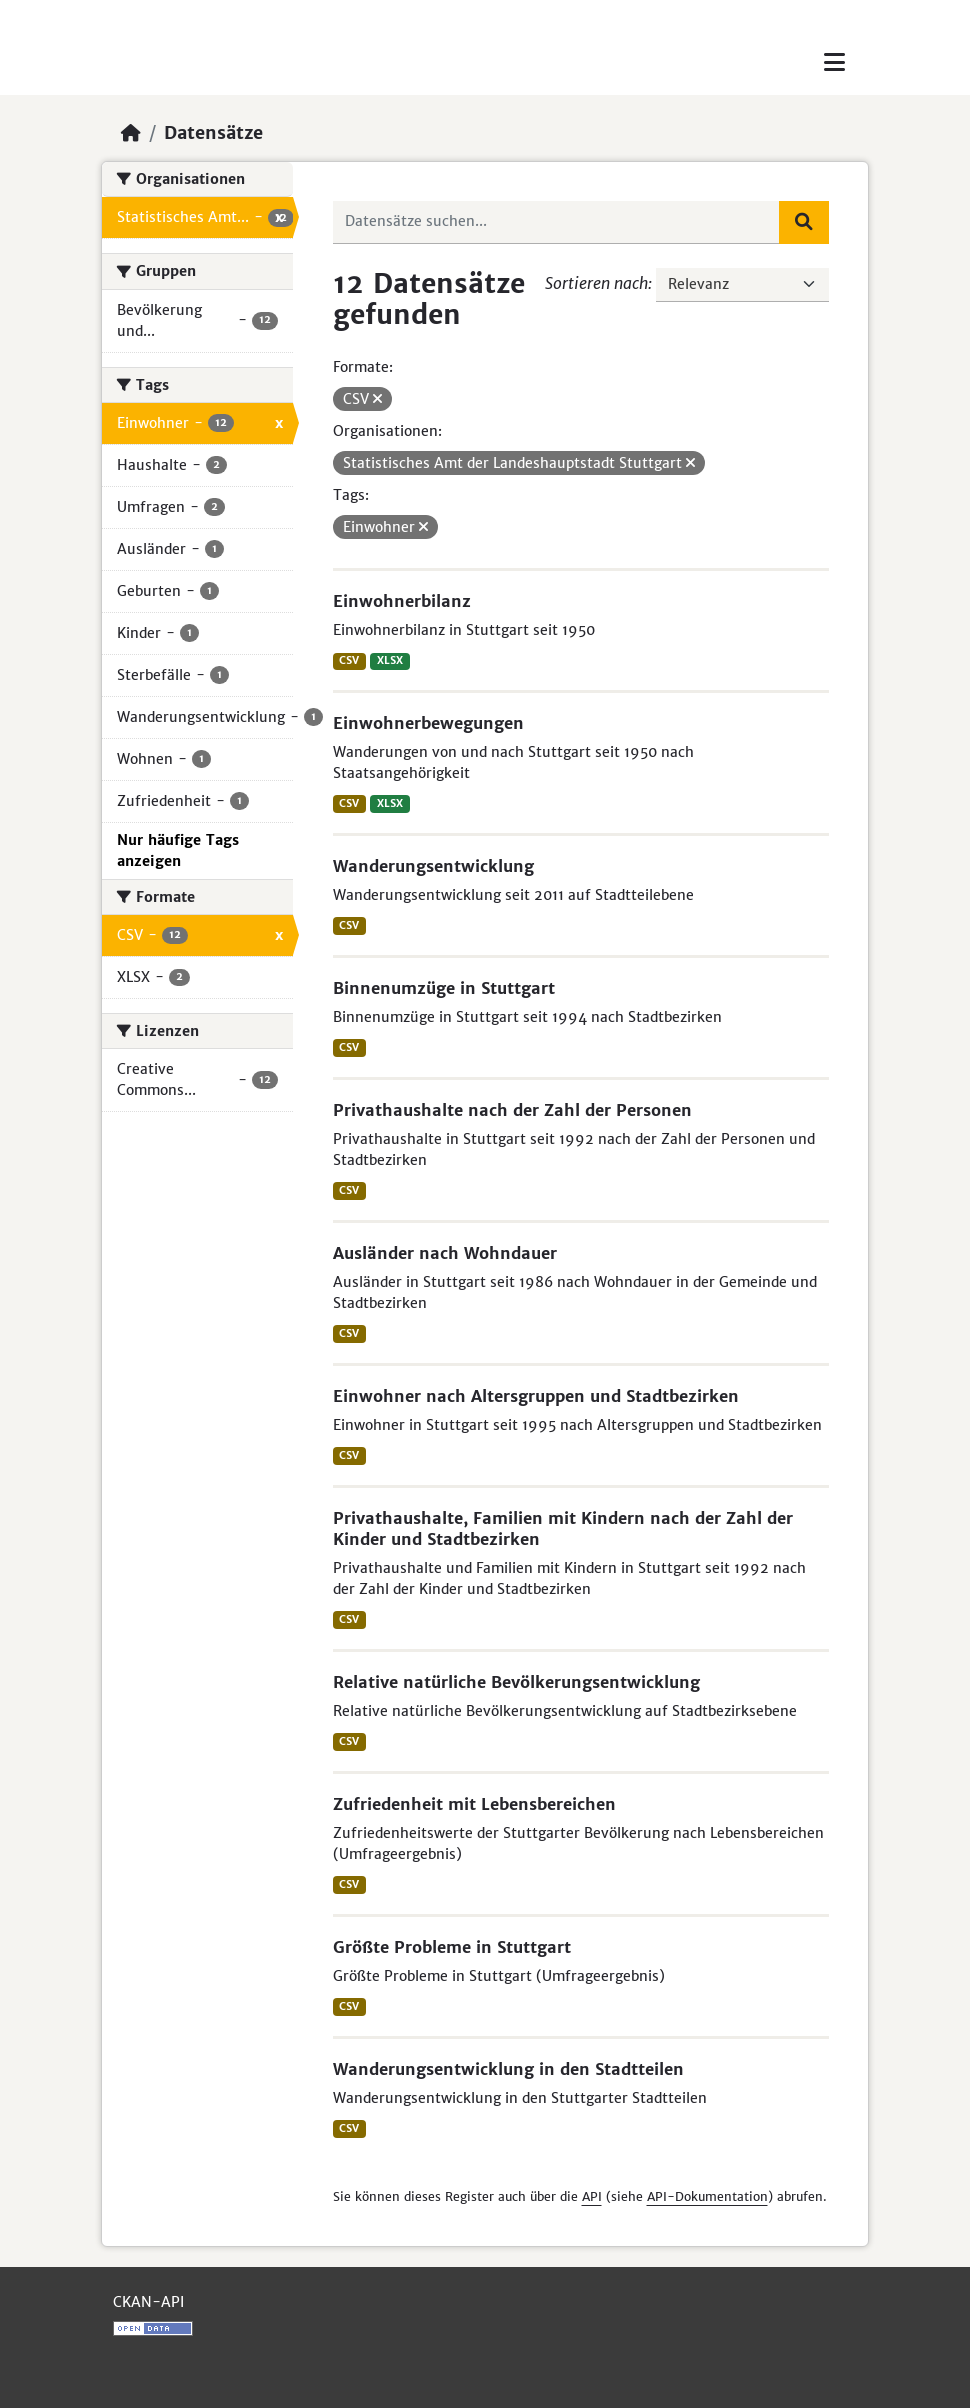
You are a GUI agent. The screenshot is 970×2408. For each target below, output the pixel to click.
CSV (349, 660)
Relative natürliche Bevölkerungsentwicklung (516, 1682)
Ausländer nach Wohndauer (445, 1253)
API (592, 2196)
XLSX (390, 660)
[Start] (131, 133)
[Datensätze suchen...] (557, 222)
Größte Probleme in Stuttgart (452, 1947)
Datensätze (213, 133)
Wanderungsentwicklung (433, 866)
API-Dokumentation (707, 2196)
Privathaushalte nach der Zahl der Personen (512, 1110)
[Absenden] (804, 222)
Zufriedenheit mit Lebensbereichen (474, 1804)
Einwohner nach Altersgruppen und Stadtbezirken (536, 1396)
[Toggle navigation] (834, 62)
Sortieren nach (596, 283)
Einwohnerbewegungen (428, 723)
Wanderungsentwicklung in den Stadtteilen (508, 2069)
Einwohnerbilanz (402, 601)
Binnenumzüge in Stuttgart (444, 988)
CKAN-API (148, 2302)
